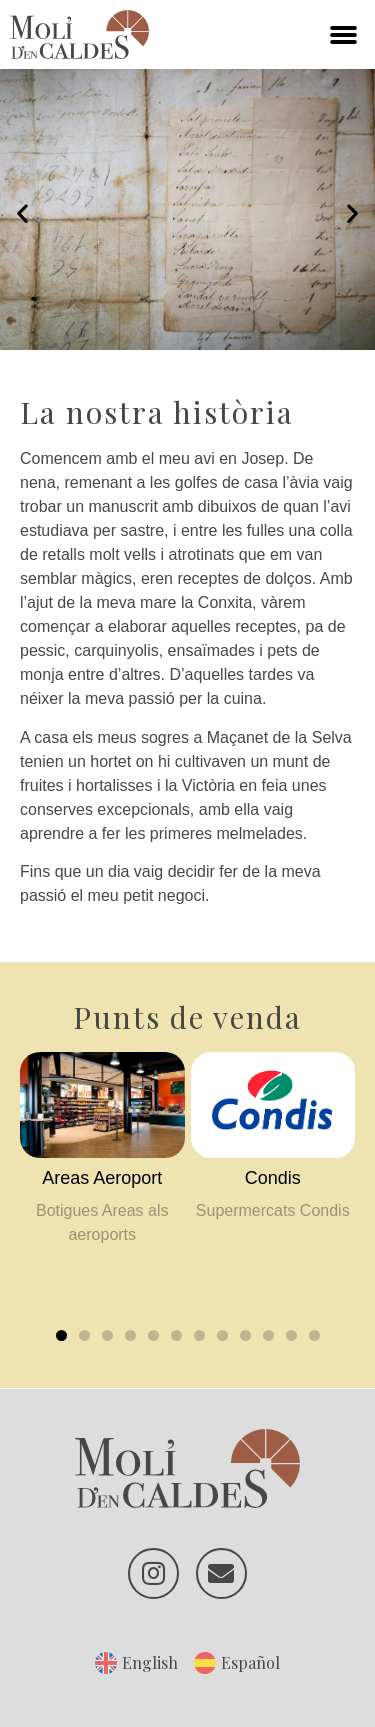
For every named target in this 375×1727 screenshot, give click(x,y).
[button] (344, 35)
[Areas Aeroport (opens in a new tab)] (102, 1179)
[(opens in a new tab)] (102, 1104)
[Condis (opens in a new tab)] (273, 1179)
